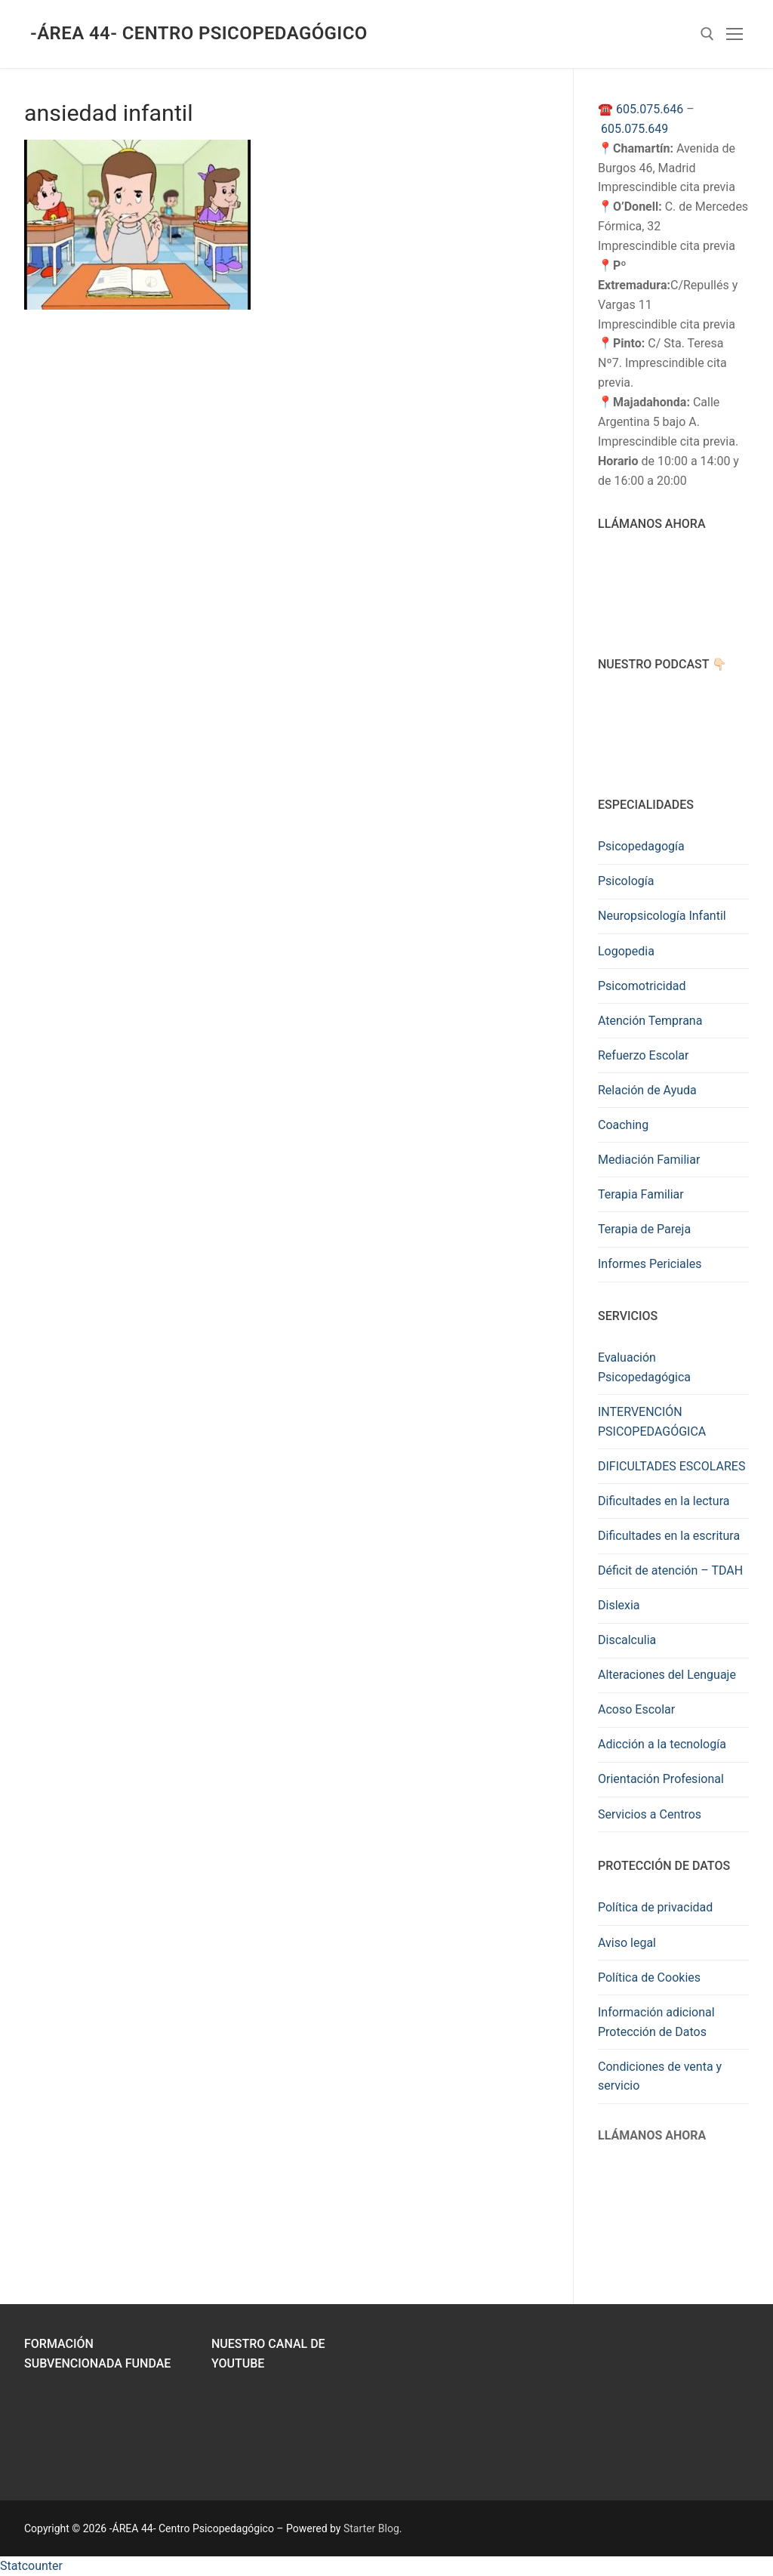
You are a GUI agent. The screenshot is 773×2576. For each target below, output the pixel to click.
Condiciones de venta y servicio (660, 2076)
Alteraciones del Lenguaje (667, 1674)
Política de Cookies (649, 1977)
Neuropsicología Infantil (662, 916)
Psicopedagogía (641, 846)
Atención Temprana (650, 1020)
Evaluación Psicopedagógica (644, 1367)
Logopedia (626, 951)
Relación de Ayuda (647, 1090)
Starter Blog (371, 2528)
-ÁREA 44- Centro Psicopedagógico (199, 33)
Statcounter (31, 2566)
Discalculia (627, 1640)
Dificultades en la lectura (663, 1501)
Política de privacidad (655, 1907)
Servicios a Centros (649, 1814)
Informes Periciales (649, 1264)
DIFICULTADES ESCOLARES (671, 1466)
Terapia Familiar (641, 1194)
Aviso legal (627, 1943)
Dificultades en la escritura (669, 1536)
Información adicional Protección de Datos (656, 2022)
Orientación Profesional (661, 1779)
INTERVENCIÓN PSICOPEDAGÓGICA (652, 1422)
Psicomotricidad (641, 986)
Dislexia (619, 1605)
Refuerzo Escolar (643, 1055)
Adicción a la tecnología (662, 1744)
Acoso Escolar (636, 1709)
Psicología (626, 881)
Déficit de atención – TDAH (670, 1570)
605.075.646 (649, 109)
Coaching (623, 1125)
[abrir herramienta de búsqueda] (707, 34)
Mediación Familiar (649, 1159)
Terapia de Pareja (644, 1229)
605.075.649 (634, 129)
